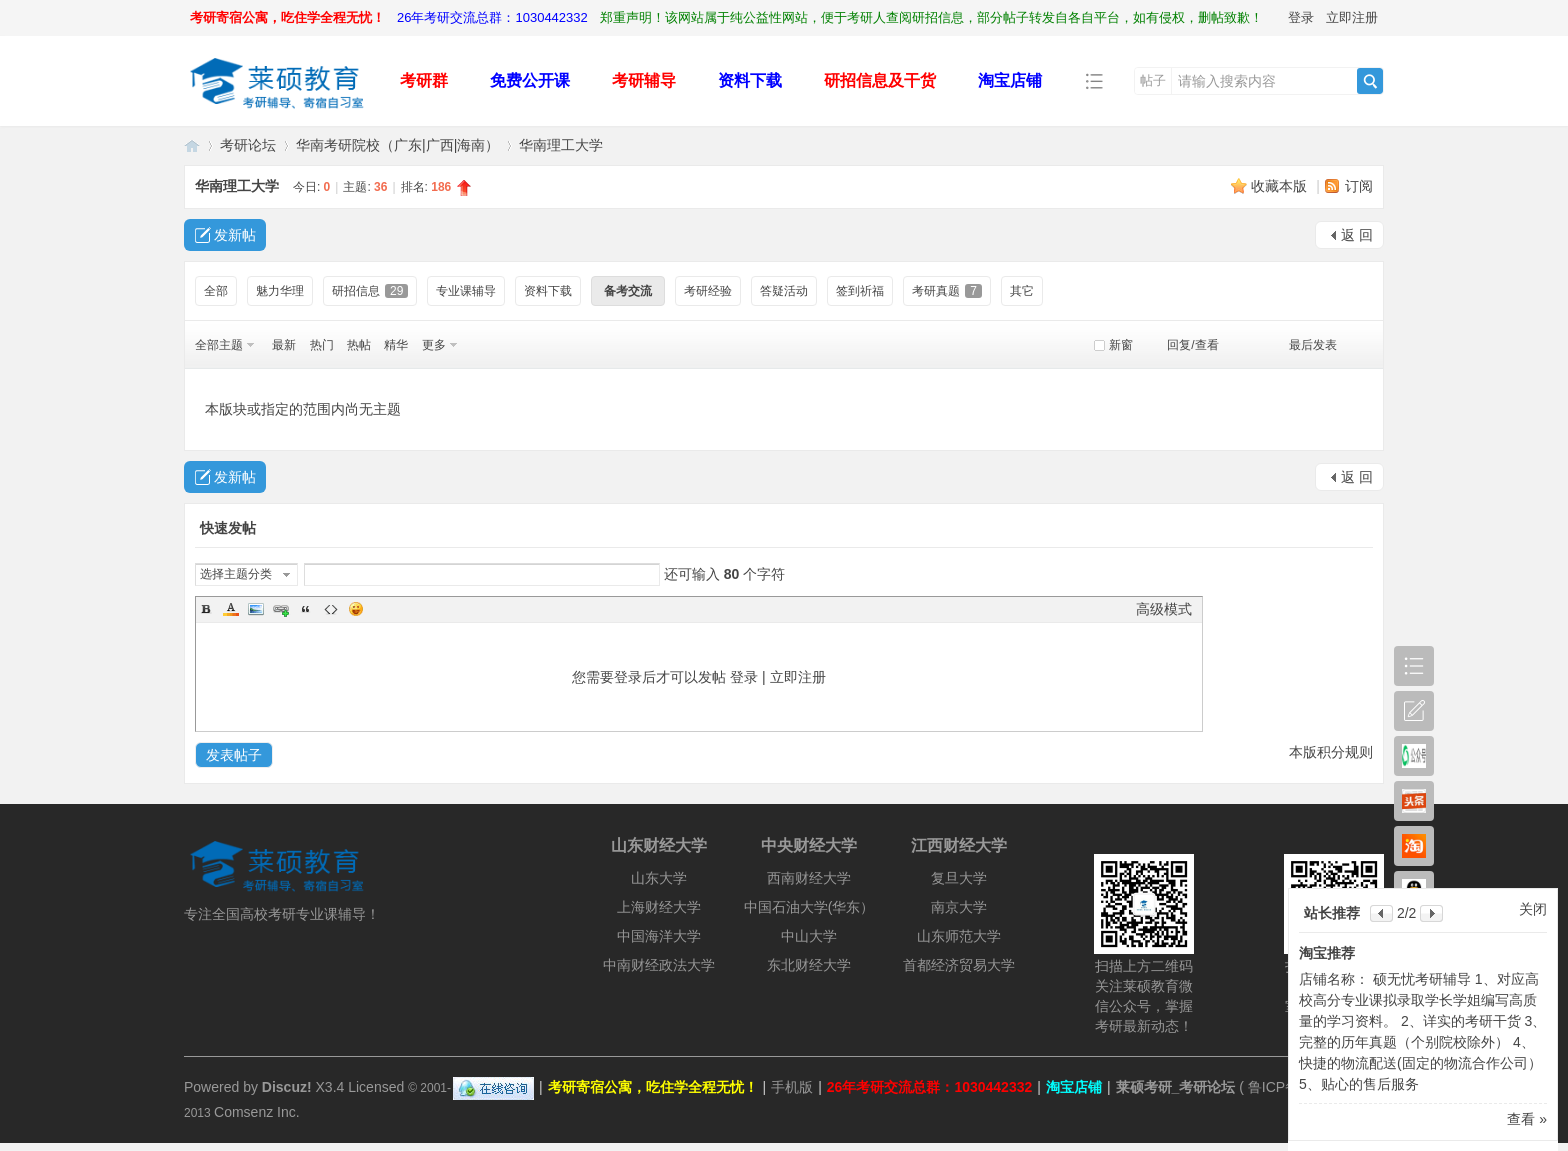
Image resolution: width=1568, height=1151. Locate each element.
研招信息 (370, 291)
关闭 (1533, 909)
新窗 (1121, 345)
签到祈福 (860, 291)
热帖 (359, 345)
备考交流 (628, 291)
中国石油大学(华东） (809, 907)
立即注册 (1352, 17)
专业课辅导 (466, 291)
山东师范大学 (959, 936)
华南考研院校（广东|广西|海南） (397, 145)
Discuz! (287, 1087)
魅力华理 (280, 291)
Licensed (376, 1087)
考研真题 (947, 291)
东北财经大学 (809, 965)
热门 (322, 345)
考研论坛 (248, 145)
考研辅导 (644, 80)
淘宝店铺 (1010, 80)
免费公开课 (530, 80)
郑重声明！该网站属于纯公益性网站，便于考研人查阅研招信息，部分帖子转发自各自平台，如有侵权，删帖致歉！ (931, 17)
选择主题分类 (236, 574)
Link (281, 609)
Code (331, 609)
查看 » (1527, 1119)
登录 (1301, 17)
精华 (396, 345)
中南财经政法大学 (659, 965)
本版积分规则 (1331, 752)
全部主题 (219, 345)
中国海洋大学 (659, 936)
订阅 (1359, 186)
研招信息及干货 (880, 80)
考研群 (424, 80)
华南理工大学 (561, 145)
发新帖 (235, 235)
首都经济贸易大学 (959, 965)
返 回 (1357, 235)
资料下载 (750, 80)
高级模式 (1164, 609)
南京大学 (959, 907)
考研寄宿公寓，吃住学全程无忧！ (287, 17)
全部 (216, 291)
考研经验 (708, 291)
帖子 (1153, 80)
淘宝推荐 (1327, 953)
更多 (434, 345)
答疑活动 (784, 291)
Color (231, 609)
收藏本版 (1281, 186)
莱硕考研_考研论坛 (1176, 1087)
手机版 (792, 1087)
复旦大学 (959, 878)
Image (256, 609)
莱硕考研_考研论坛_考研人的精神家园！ (192, 145)
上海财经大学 (659, 907)
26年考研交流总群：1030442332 (492, 17)
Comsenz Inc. (257, 1112)
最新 (284, 345)
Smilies (356, 609)
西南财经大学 (809, 878)
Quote (306, 609)
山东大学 (659, 878)
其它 (1022, 291)
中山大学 (809, 936)
